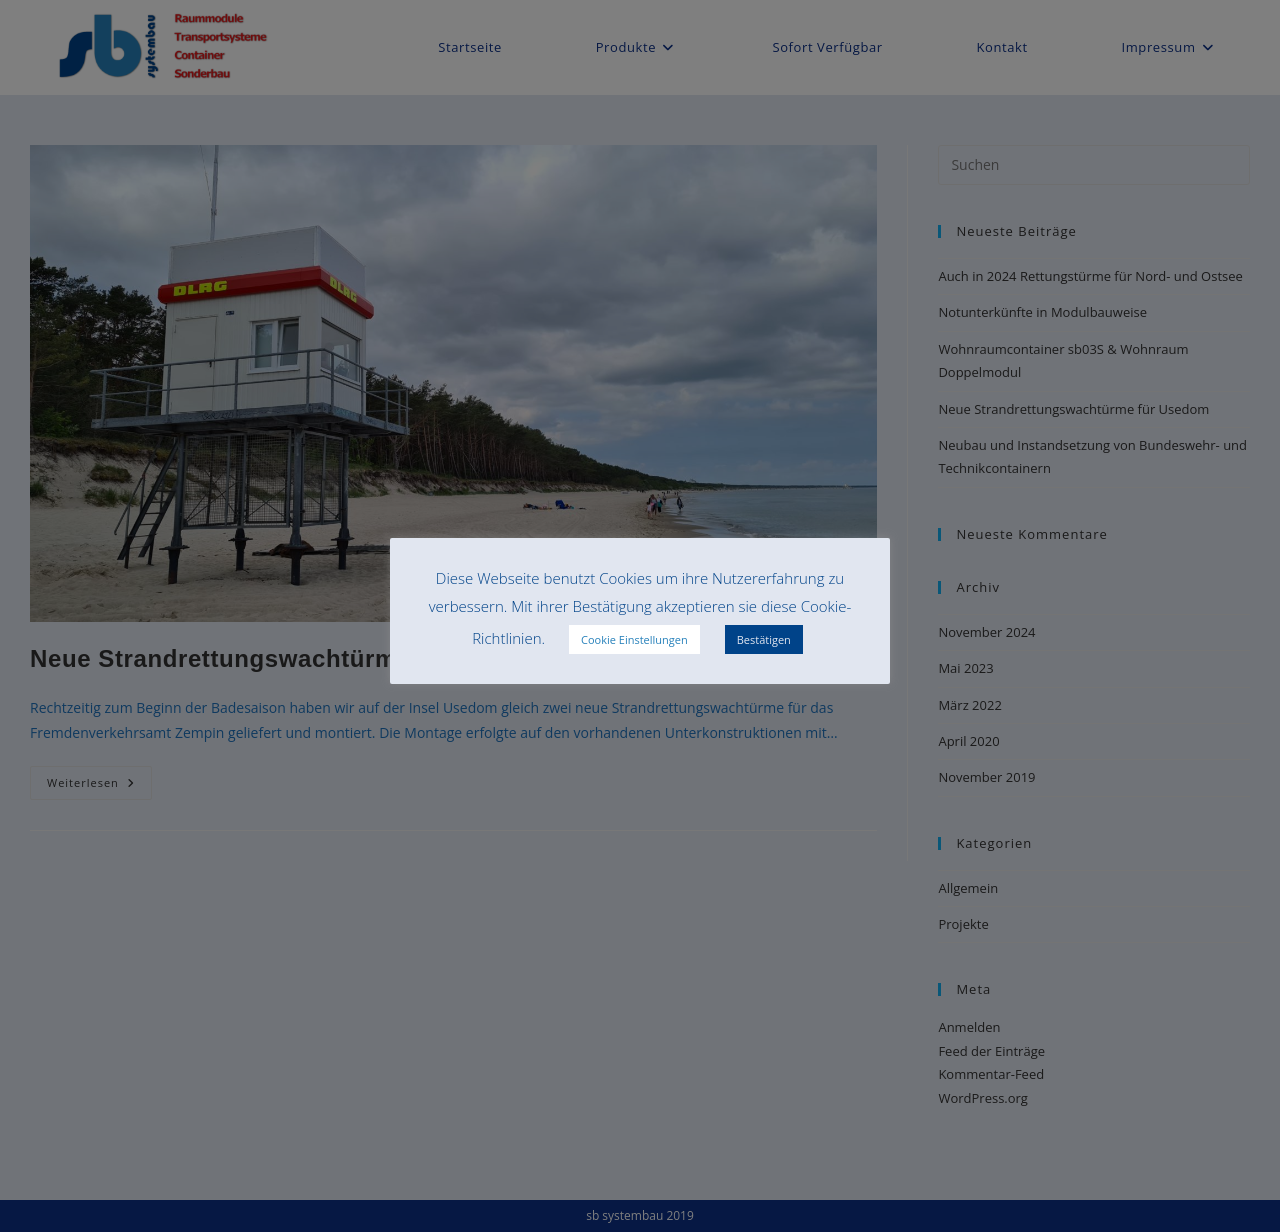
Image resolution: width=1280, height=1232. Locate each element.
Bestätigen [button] (764, 639)
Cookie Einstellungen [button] (634, 639)
